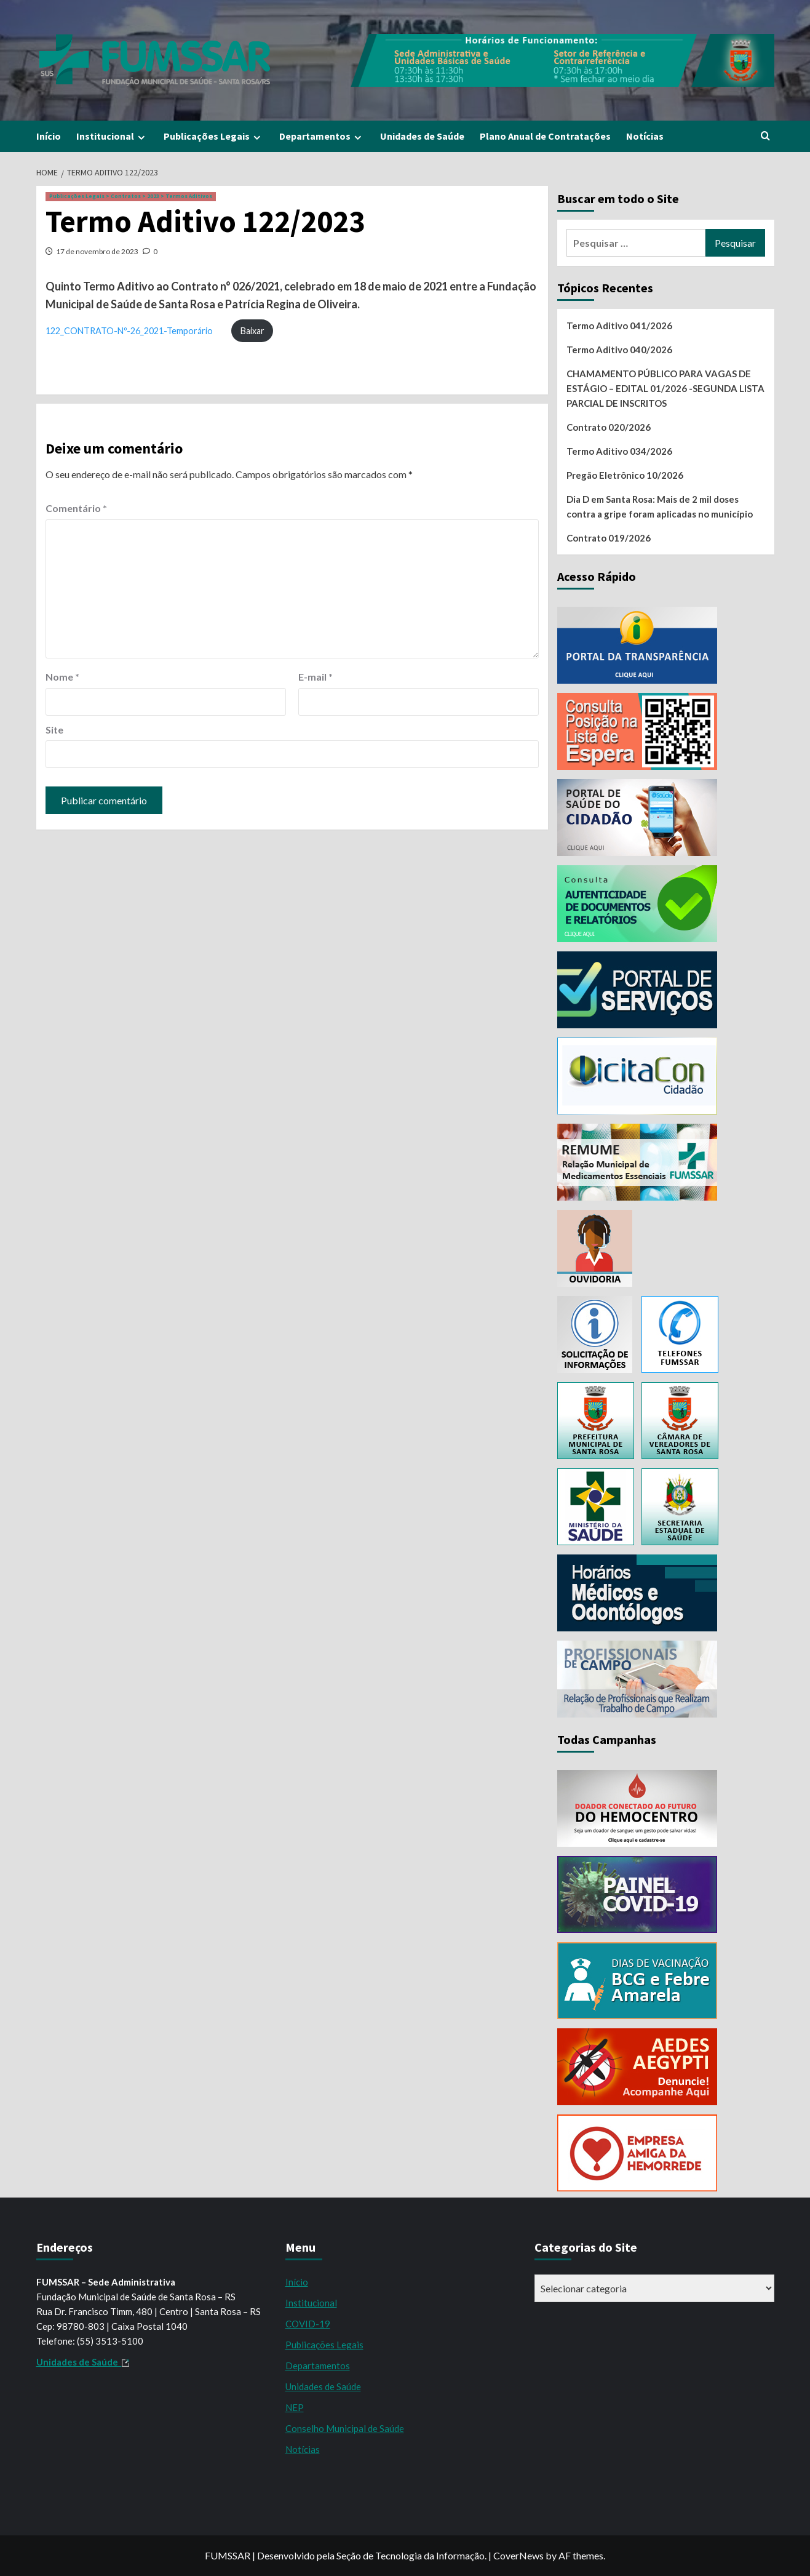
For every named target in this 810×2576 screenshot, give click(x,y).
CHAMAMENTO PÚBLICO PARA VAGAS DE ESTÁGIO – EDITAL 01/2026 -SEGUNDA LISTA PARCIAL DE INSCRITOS (665, 388)
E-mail (315, 676)
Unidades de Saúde (422, 136)
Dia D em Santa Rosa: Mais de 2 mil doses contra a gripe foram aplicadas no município (659, 506)
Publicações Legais (214, 136)
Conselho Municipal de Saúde (344, 2428)
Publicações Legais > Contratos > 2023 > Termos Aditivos (130, 196)
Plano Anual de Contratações (545, 136)
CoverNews (518, 2555)
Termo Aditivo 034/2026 (619, 451)
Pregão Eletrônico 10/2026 (624, 475)
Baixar (252, 331)
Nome (62, 676)
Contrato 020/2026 (608, 427)
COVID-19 (307, 2323)
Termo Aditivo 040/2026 (619, 349)
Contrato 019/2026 (608, 537)
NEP (294, 2407)
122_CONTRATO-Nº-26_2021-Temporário (129, 331)
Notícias (645, 136)
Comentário (76, 508)
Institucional (112, 136)
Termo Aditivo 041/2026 (619, 325)
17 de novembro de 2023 (97, 251)
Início (48, 136)
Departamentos (322, 136)
